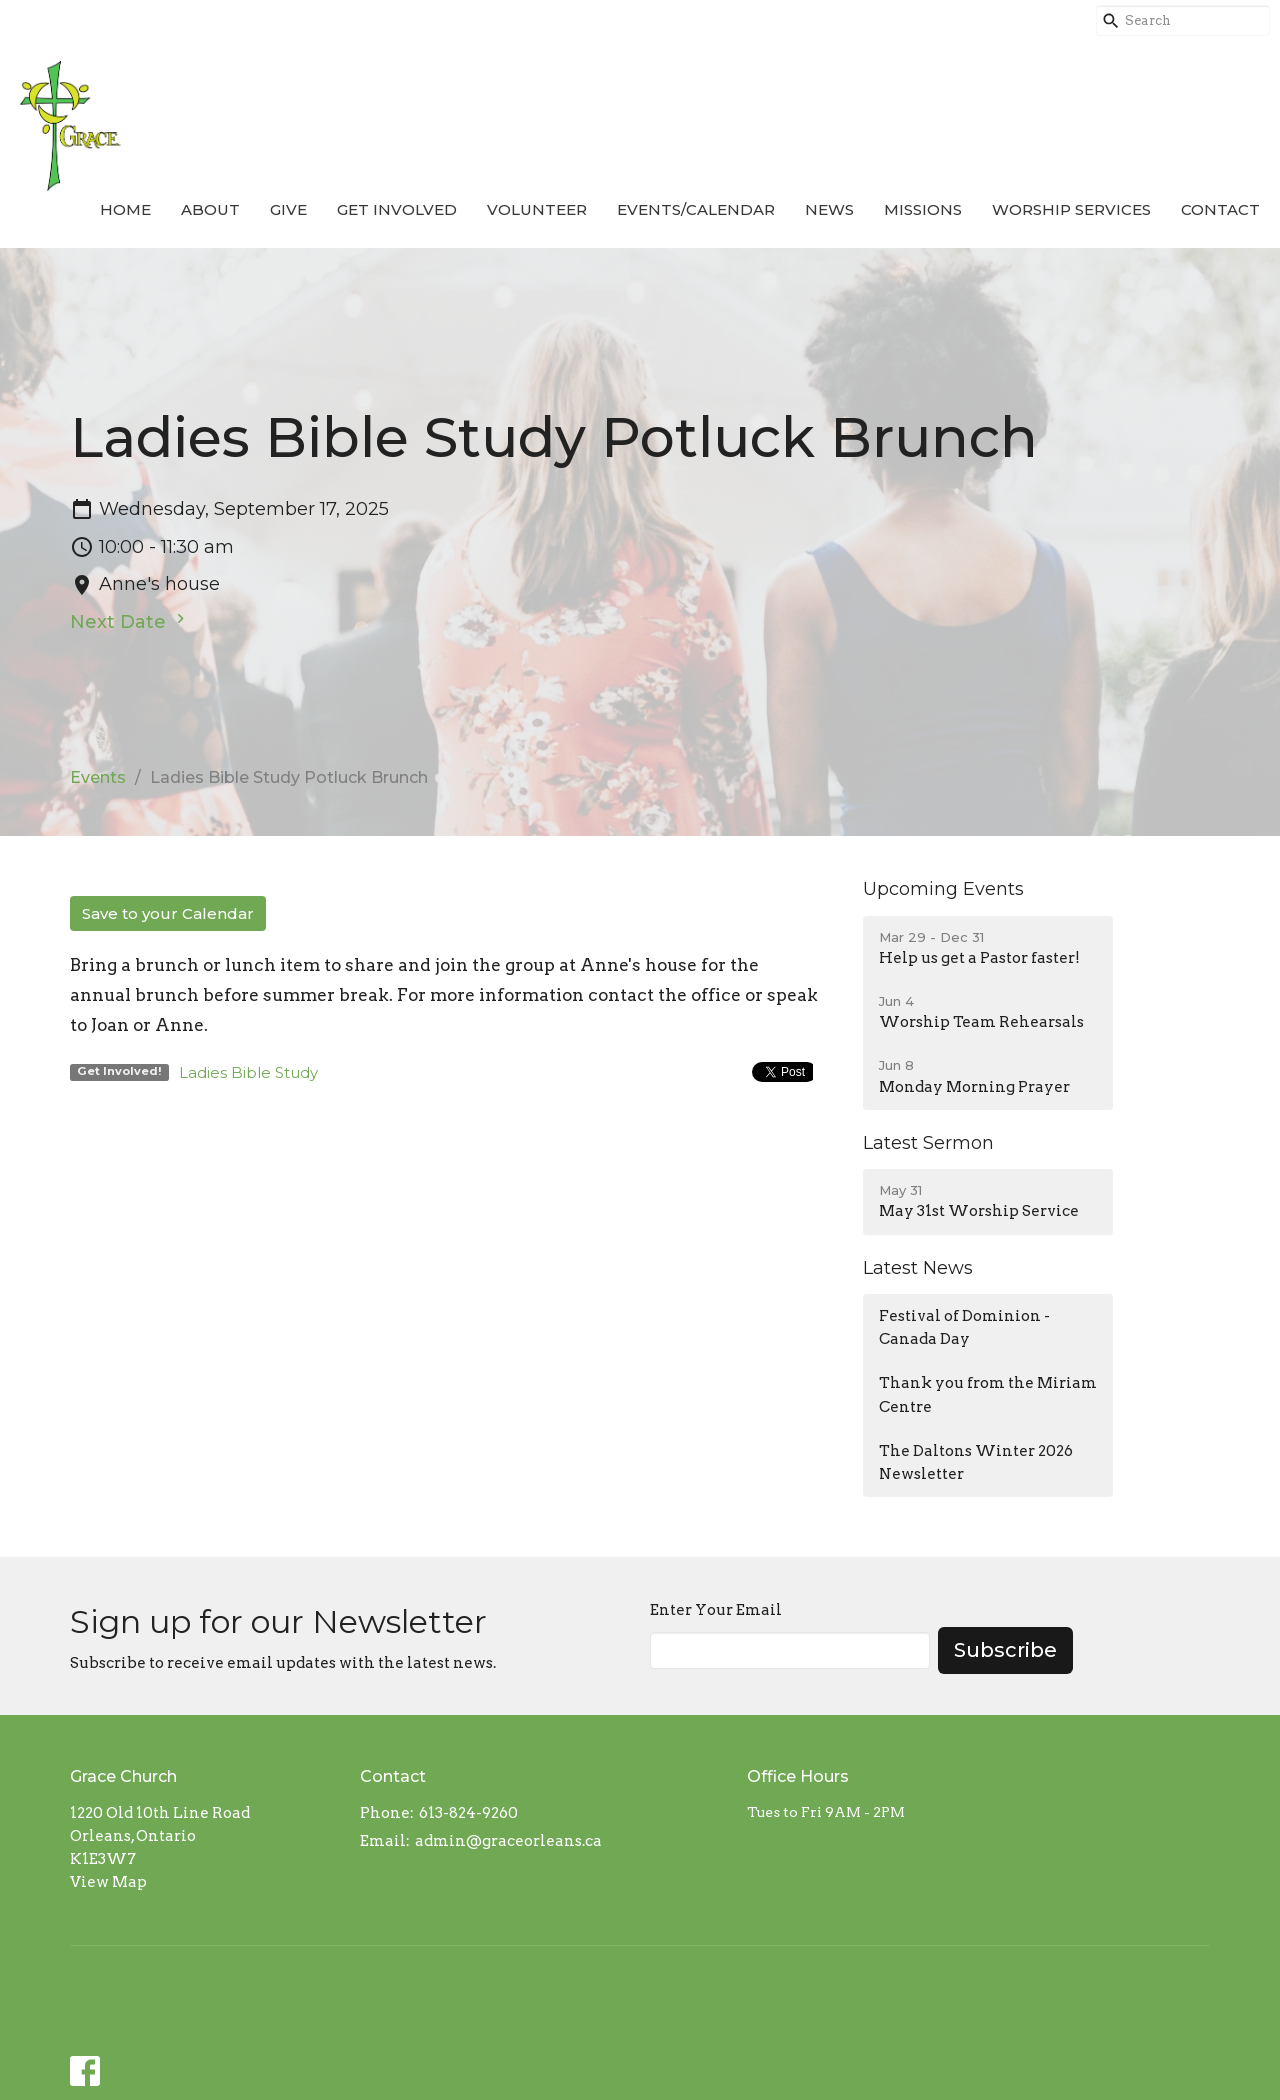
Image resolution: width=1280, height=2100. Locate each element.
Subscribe (1005, 1650)
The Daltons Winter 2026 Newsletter (976, 1462)
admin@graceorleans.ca (508, 1841)
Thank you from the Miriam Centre (988, 1394)
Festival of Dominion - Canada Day (964, 1327)
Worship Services (1071, 209)
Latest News (918, 1268)
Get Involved (397, 209)
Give (288, 209)
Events (98, 777)
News (829, 209)
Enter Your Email (716, 1610)
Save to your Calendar (168, 913)
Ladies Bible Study (248, 1072)
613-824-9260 (468, 1813)
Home (125, 209)
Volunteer (537, 209)
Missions (923, 209)
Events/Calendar (696, 209)
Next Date (130, 621)
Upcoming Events (943, 889)
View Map (108, 1882)
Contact (1220, 209)
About (210, 209)
